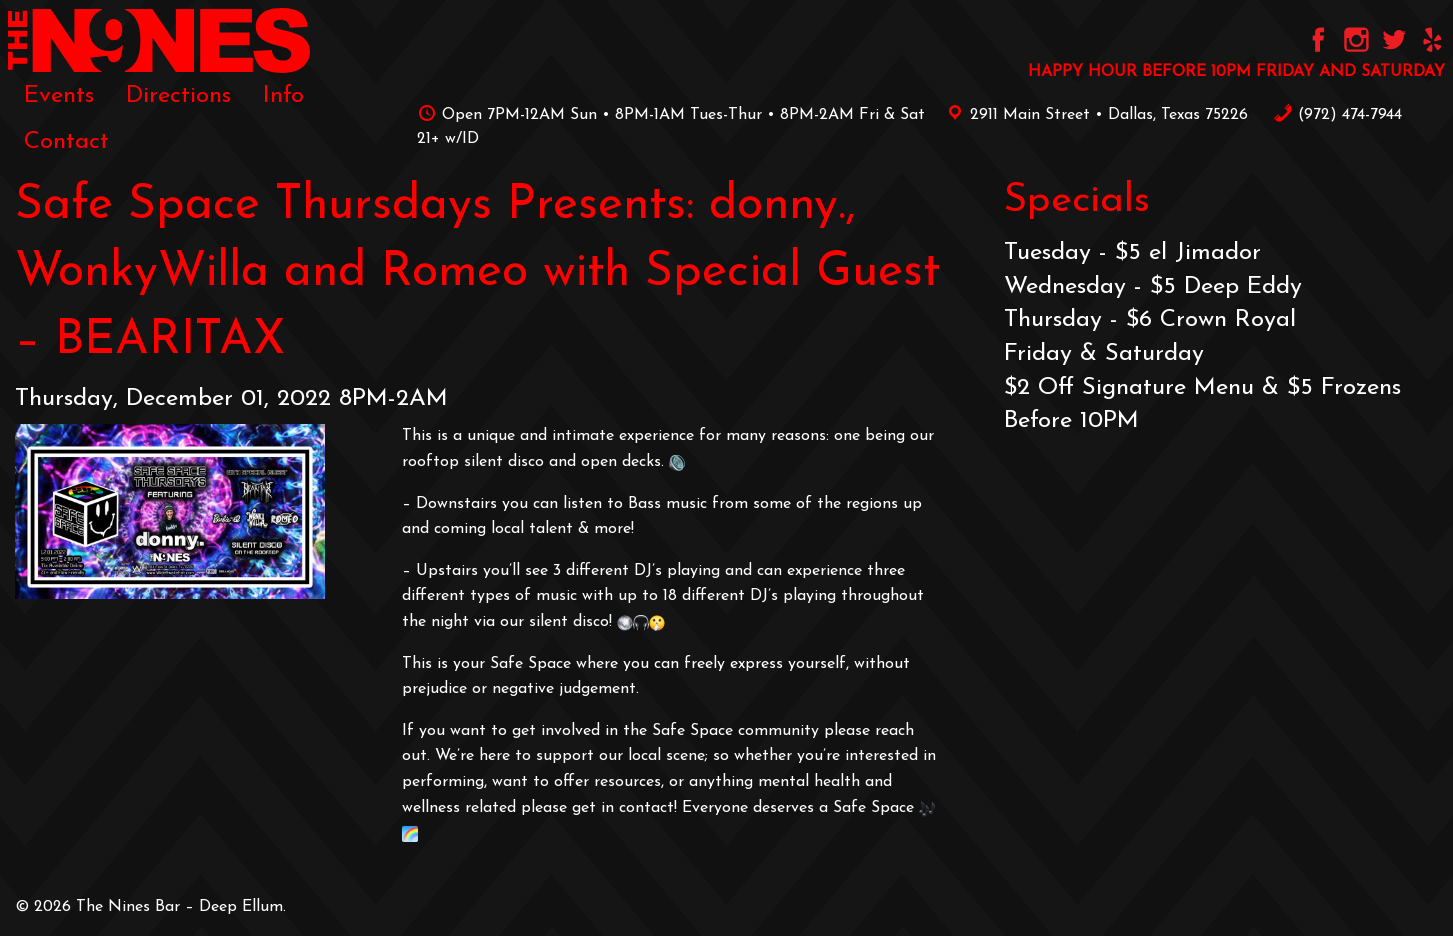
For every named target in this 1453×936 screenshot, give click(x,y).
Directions (178, 96)
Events (59, 96)
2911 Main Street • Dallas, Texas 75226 (1094, 115)
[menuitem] (59, 96)
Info (283, 96)
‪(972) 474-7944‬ (1337, 115)
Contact (66, 142)
